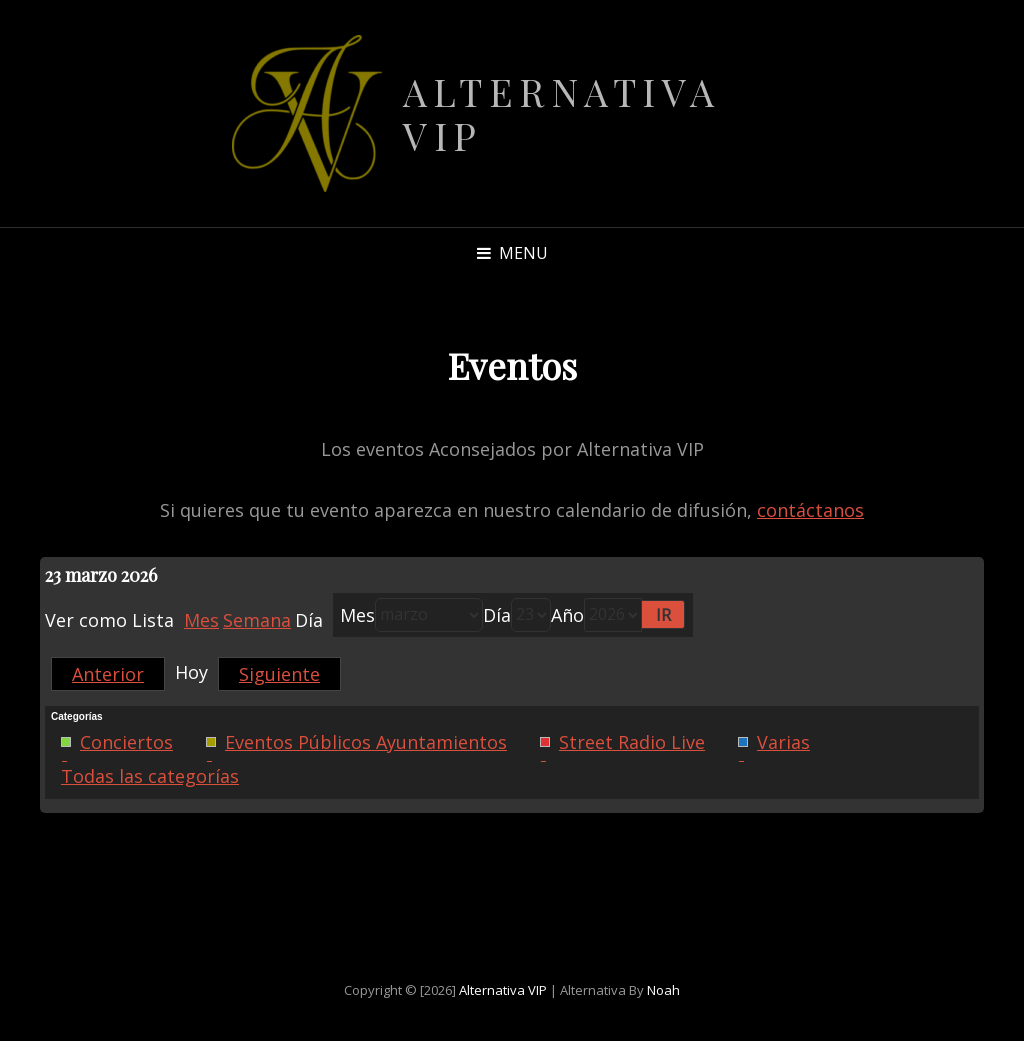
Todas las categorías (150, 776)
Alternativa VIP (562, 113)
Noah (663, 990)
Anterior (108, 674)
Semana (257, 620)
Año (567, 615)
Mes (201, 620)
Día (497, 615)
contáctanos (810, 510)
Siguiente (279, 674)
